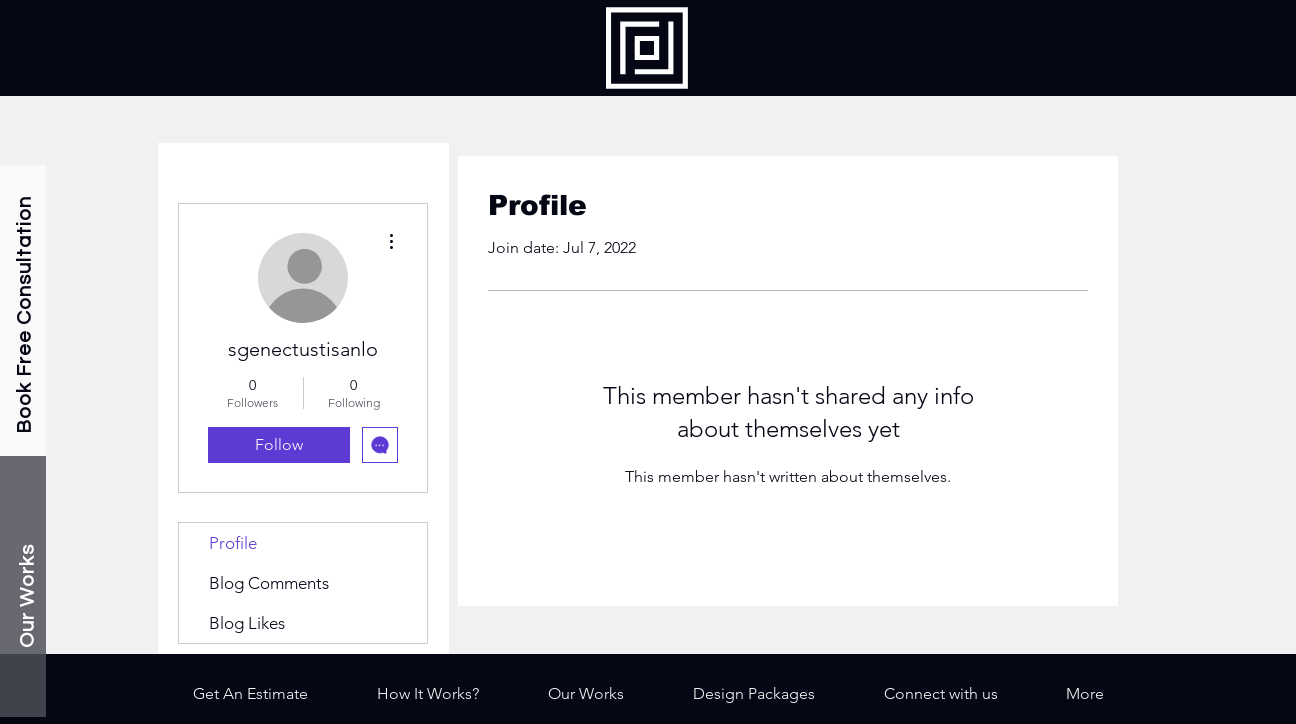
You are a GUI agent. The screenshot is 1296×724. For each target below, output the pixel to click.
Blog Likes (247, 623)
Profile (233, 543)
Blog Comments (269, 583)
